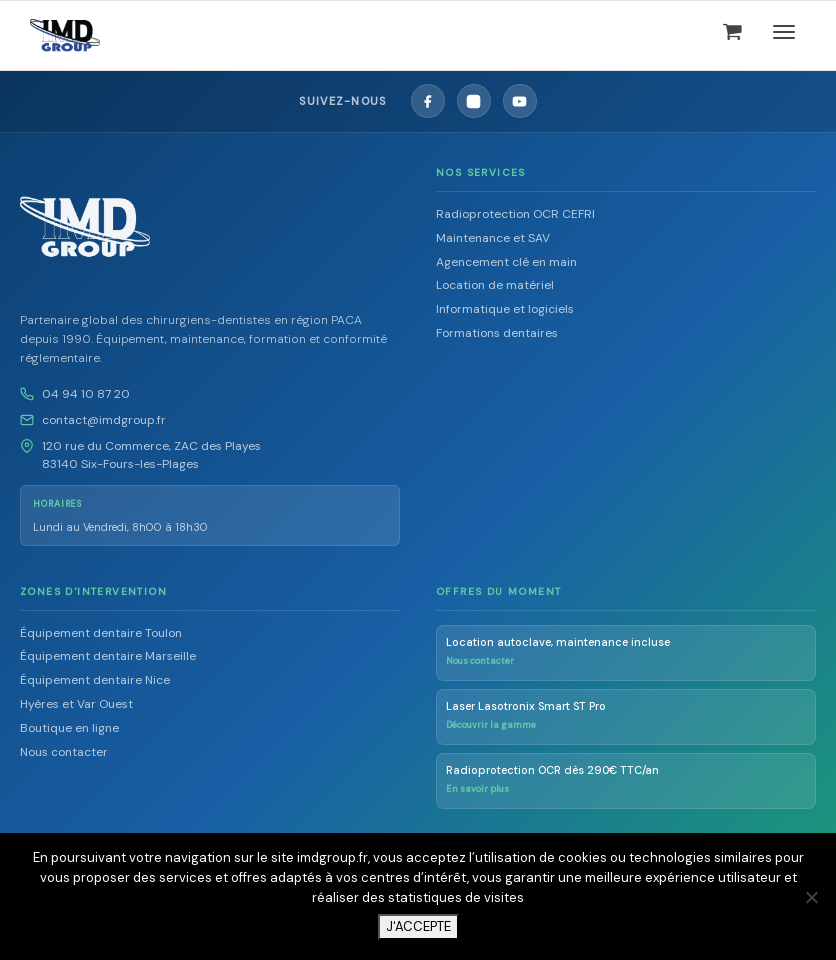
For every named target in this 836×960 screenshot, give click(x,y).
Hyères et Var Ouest (76, 704)
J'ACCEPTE (418, 926)
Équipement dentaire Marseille (108, 656)
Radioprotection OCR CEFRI (515, 214)
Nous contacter (64, 752)
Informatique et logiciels (505, 309)
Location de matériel (495, 285)
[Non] (811, 897)
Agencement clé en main (506, 262)
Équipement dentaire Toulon (101, 633)
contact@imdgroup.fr (104, 420)
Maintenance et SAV (493, 238)
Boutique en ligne (69, 728)
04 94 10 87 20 (86, 394)
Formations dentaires (497, 333)
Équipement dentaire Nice (95, 680)
